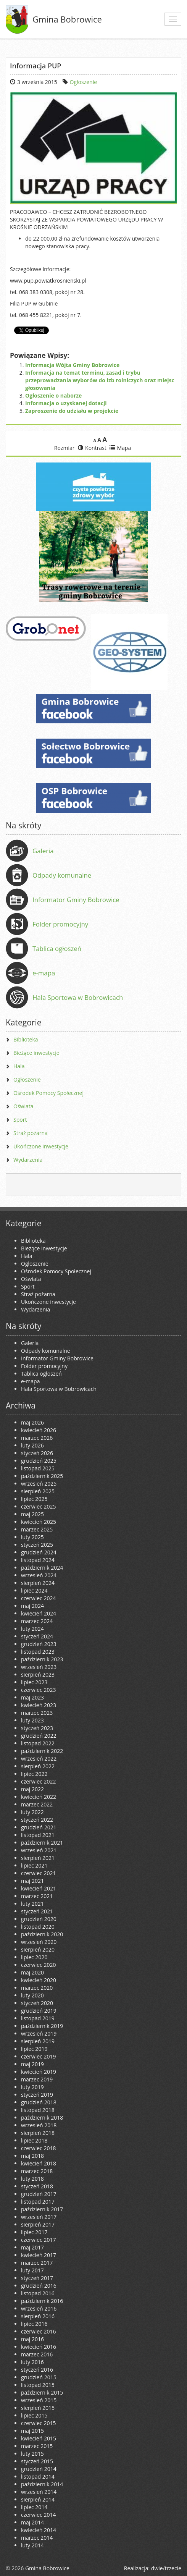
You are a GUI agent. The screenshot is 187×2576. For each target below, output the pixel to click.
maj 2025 (32, 1514)
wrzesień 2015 (38, 2400)
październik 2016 (42, 2300)
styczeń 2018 (37, 2186)
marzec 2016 (37, 2354)
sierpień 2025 (38, 1491)
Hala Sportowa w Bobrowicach (77, 997)
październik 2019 (42, 2025)
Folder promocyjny (60, 924)
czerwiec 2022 (38, 1781)
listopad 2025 (38, 1468)
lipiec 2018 (34, 2140)
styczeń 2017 (37, 2278)
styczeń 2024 (37, 1636)
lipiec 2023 (34, 1682)
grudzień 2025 (38, 1460)
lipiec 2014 (34, 2507)
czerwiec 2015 (38, 2423)
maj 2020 (32, 1972)
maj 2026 (32, 1422)
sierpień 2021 (38, 1857)
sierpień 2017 (38, 2224)
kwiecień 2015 (38, 2438)
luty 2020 (32, 1995)
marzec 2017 (37, 2262)
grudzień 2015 (38, 2377)
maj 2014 (32, 2522)
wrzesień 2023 (38, 1666)
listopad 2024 (38, 1560)
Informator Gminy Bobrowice (75, 899)
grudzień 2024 (38, 1552)
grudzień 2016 (38, 2285)
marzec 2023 (37, 1712)
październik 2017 (42, 2209)
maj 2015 (32, 2430)
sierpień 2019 (38, 2041)
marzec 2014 (37, 2537)
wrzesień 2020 (38, 1941)
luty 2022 (32, 1812)
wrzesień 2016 (38, 2308)
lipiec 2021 (34, 1865)
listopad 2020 (38, 1926)
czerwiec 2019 (38, 2056)
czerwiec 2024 (38, 1598)
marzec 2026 (37, 1437)
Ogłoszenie (83, 82)
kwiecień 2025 (38, 1521)
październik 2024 (42, 1567)
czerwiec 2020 (38, 1964)
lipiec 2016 (34, 2323)
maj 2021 (32, 1880)
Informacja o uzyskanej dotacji (66, 403)
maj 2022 (32, 1789)
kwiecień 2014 (38, 2530)
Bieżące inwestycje (36, 1052)
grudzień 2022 (38, 1735)
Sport (20, 1119)
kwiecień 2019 (38, 2071)
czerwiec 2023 (38, 1689)
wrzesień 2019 (38, 2033)
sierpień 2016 (38, 2316)
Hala (18, 1066)
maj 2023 (32, 1697)
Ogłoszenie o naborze (53, 395)
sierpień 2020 (38, 1949)
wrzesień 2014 (38, 2491)
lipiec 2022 (34, 1773)
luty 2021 (32, 1903)
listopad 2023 (38, 1651)
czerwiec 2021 (38, 1873)
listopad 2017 (38, 2201)
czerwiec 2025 (38, 1506)
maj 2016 (32, 2339)
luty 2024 (32, 1628)
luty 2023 (32, 1720)
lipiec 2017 (34, 2232)
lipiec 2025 (34, 1498)
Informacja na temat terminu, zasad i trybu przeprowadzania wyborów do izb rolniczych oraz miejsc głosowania (99, 380)
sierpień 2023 (38, 1674)
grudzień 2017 (38, 2194)
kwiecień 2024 (38, 1613)
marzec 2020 (37, 1987)
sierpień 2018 (38, 2132)
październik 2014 (42, 2484)
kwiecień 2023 (38, 1705)
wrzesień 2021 (38, 1850)
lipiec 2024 (34, 1590)
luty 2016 (32, 2362)
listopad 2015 (38, 2384)
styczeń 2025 (37, 1544)
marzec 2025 (37, 1529)
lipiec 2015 (34, 2415)
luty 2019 (32, 2087)
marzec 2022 (37, 1804)
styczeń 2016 (37, 2369)
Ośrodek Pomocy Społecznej (48, 1092)
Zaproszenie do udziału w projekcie (71, 410)
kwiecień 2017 (38, 2255)
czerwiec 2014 (38, 2514)
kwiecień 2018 (38, 2163)
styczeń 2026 (37, 1453)
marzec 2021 (37, 1896)
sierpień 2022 (38, 1766)
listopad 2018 (38, 2110)
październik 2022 (42, 1751)
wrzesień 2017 (38, 2216)
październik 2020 (42, 1934)
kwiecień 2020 (38, 1980)
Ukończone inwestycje (40, 1146)
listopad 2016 (38, 2293)
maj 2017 (32, 2247)
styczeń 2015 (37, 2461)
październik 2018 (42, 2117)
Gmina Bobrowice (67, 19)
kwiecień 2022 (38, 1796)
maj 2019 (32, 2064)
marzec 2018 (37, 2171)
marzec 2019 (37, 2079)
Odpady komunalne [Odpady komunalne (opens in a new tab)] (61, 875)
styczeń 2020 (37, 2003)
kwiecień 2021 (38, 1888)
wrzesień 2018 (38, 2125)
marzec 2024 (37, 1621)
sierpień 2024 (38, 1582)
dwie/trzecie (166, 2568)
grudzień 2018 (38, 2102)
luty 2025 (32, 1537)
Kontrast (92, 447)
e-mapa (43, 973)
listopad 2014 (38, 2476)
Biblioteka (25, 1039)
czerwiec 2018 (38, 2148)
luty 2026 (32, 1445)
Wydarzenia (27, 1159)
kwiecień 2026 (38, 1430)
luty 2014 (32, 2545)
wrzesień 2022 (38, 1758)
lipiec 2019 (34, 2048)
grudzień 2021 (38, 1827)
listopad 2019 (38, 2018)
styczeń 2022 (37, 1819)
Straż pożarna (30, 1133)
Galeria (43, 850)
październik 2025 (42, 1476)
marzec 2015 (37, 2446)
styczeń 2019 (37, 2094)
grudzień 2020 (38, 1919)
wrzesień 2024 (38, 1575)
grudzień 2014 (38, 2469)
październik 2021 (42, 1842)
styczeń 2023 (37, 1728)
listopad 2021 (38, 1835)
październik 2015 (42, 2392)
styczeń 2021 (37, 1911)
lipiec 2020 (34, 1957)
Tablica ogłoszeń (56, 948)
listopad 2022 (38, 1743)
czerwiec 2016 (38, 2331)
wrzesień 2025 (38, 1483)
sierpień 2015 (38, 2407)
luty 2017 (32, 2270)
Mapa (120, 447)
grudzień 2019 (38, 2010)
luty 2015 (32, 2453)
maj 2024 (32, 1605)
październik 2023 (42, 1659)
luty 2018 (32, 2178)
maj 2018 (32, 2155)
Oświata (23, 1106)
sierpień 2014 (38, 2499)
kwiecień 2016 (38, 2346)
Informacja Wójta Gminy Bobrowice (72, 365)
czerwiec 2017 (38, 2239)
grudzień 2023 (38, 1644)
